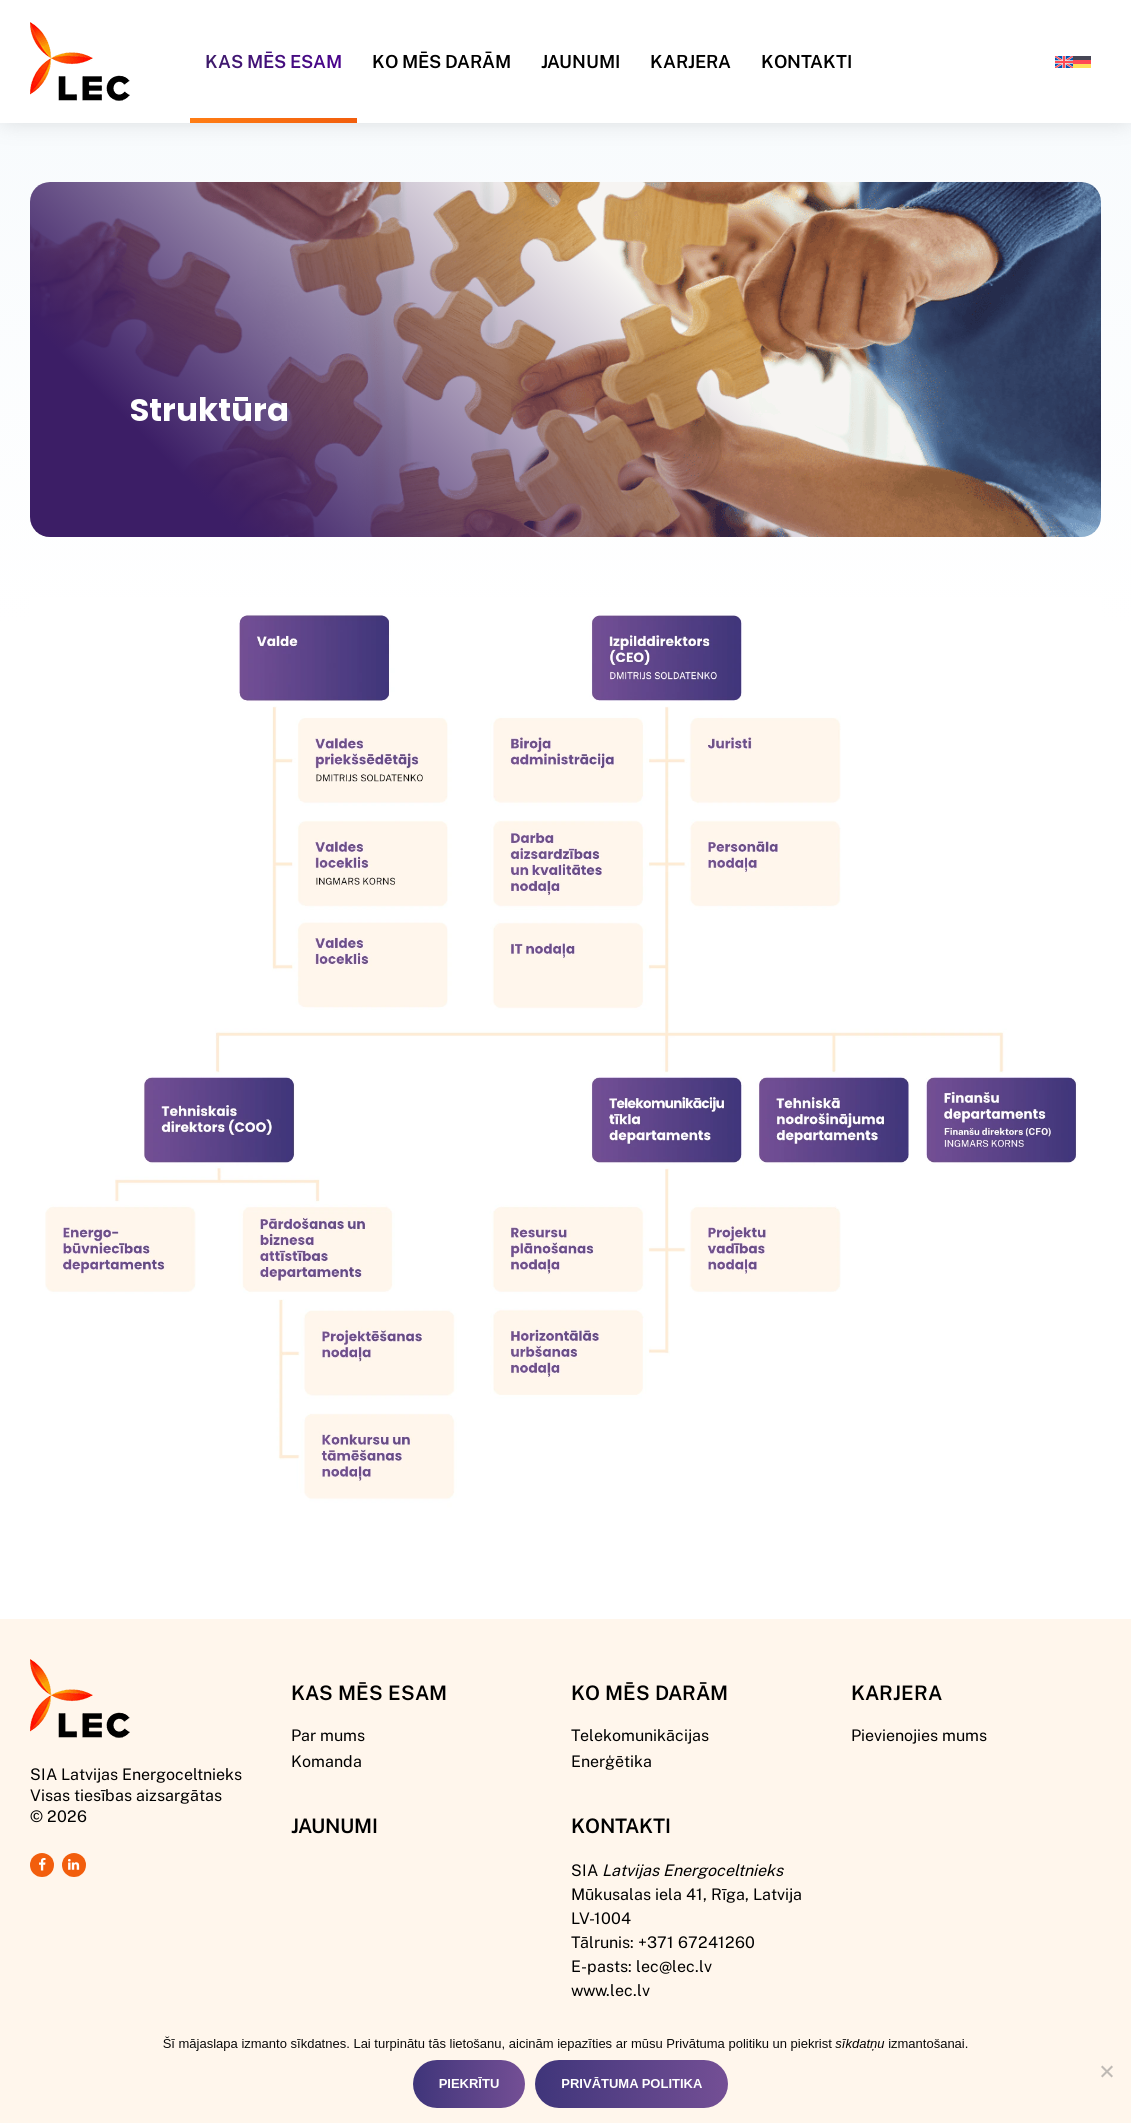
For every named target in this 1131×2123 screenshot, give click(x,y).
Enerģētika (611, 1760)
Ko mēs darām (441, 61)
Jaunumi (580, 61)
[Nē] (1106, 2071)
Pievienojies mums (919, 1734)
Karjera (690, 61)
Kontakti (806, 61)
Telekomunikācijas (640, 1734)
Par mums (328, 1734)
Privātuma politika (631, 2083)
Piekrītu (469, 2083)
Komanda (326, 1760)
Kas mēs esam (369, 1692)
